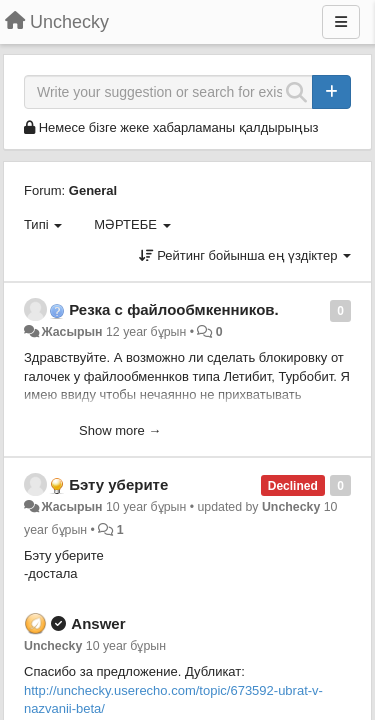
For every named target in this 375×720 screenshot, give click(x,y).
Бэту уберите (118, 484)
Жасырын (71, 332)
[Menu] (341, 22)
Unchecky (291, 507)
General (93, 190)
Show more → (120, 430)
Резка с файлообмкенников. (174, 309)
